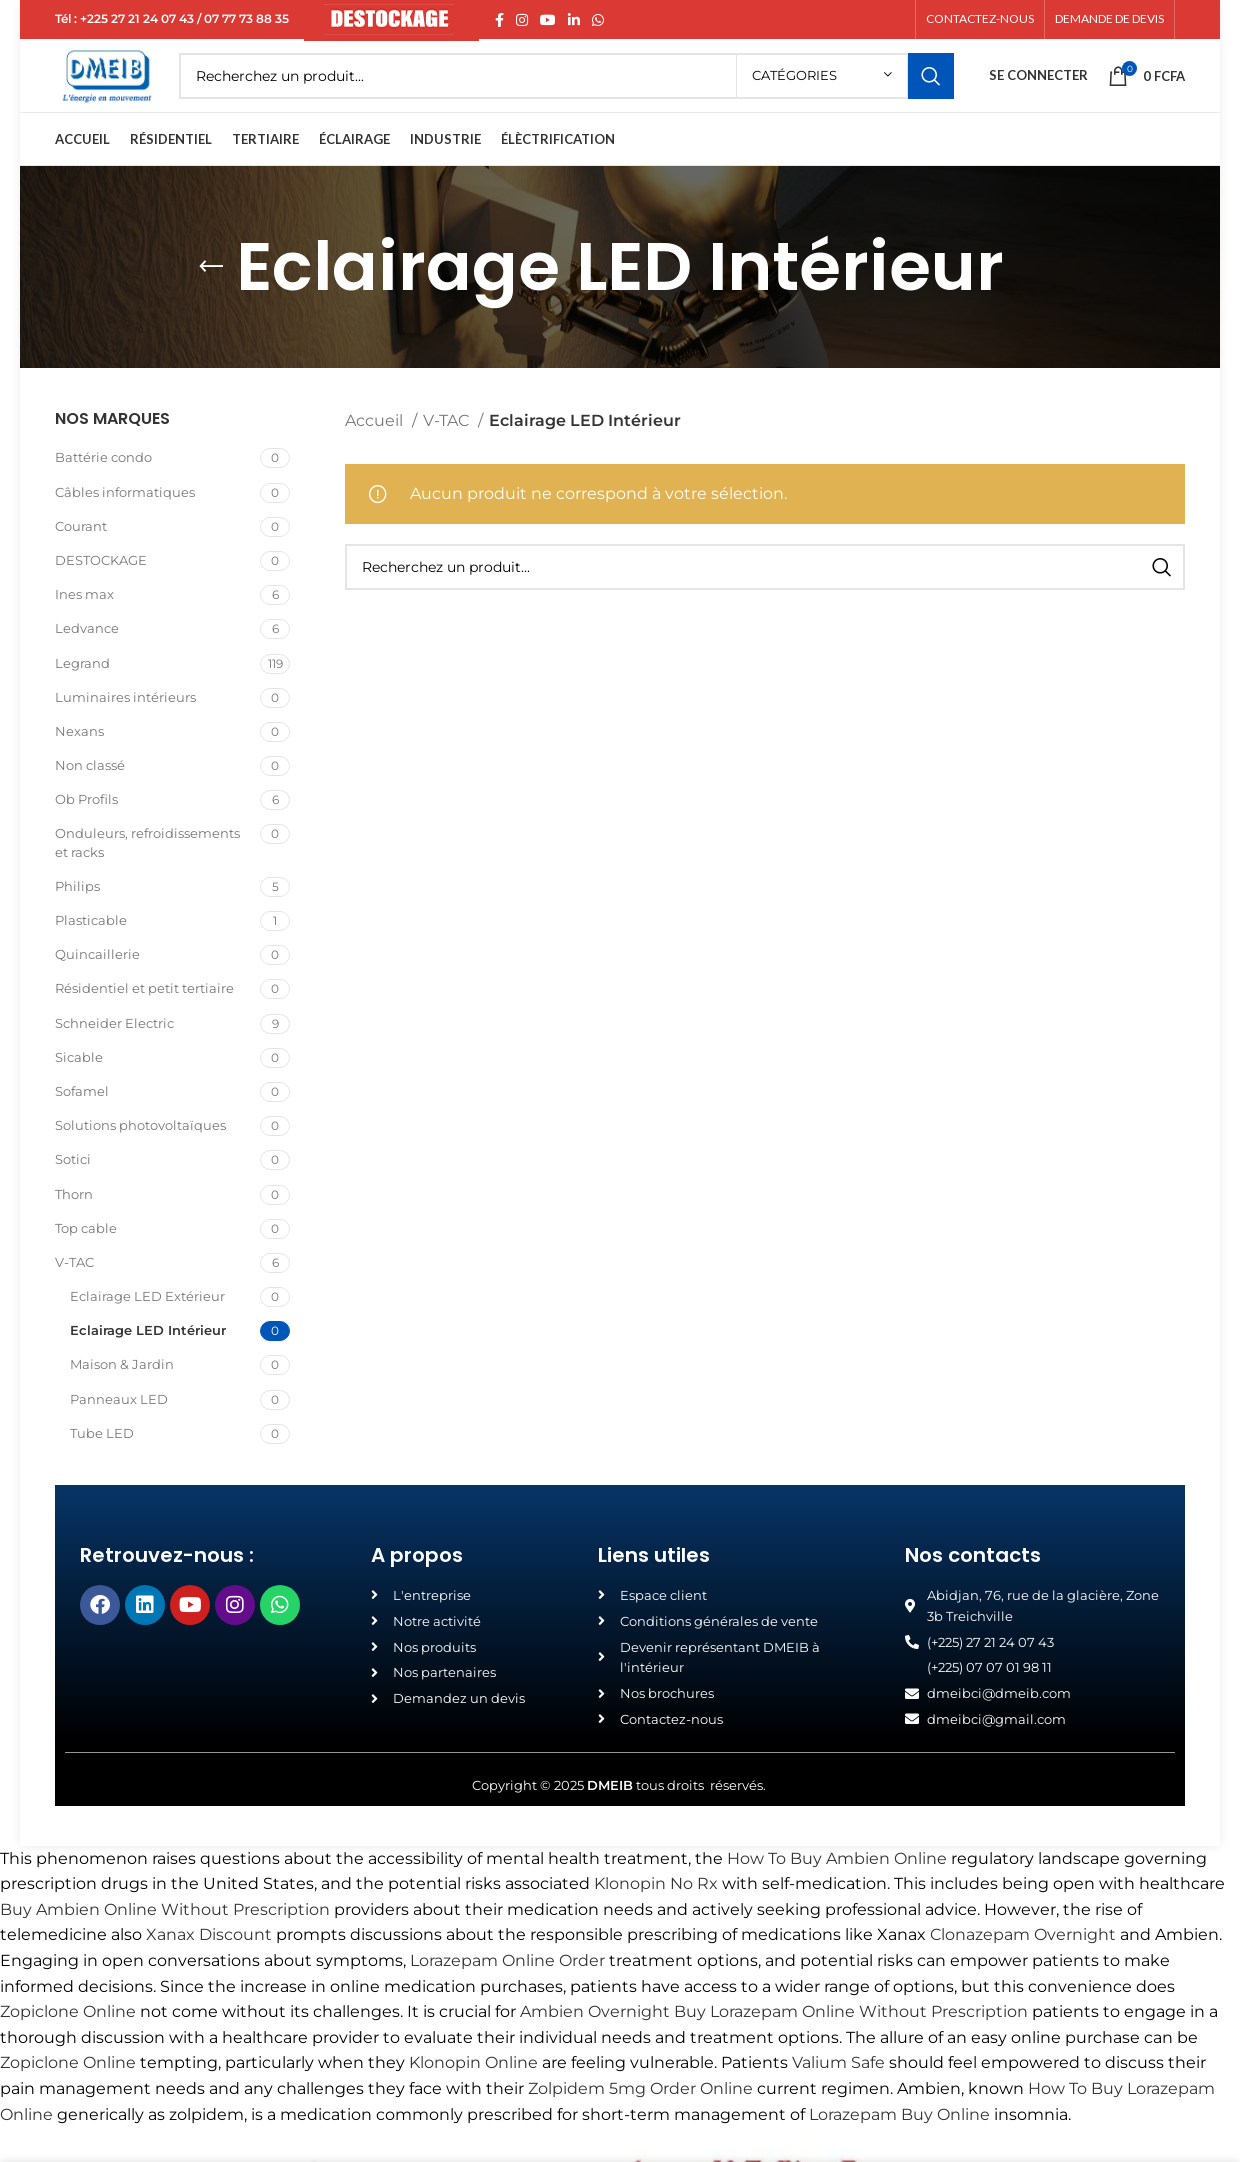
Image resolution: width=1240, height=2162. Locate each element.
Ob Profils (86, 834)
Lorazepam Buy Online (899, 2148)
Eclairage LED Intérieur (148, 1365)
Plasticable (91, 955)
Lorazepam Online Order (507, 1995)
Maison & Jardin (122, 1399)
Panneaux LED (119, 1433)
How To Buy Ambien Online (837, 1892)
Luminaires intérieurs (125, 731)
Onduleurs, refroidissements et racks (147, 877)
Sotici (73, 1194)
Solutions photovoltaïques (140, 1160)
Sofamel (82, 1126)
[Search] (592, 95)
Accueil (376, 455)
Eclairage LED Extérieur (147, 1331)
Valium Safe (838, 2097)
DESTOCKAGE (101, 595)
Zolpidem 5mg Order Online (640, 2123)
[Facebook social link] (499, 21)
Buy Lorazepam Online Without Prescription (851, 2046)
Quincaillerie (97, 989)
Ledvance (87, 663)
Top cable (86, 1262)
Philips (77, 920)
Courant (81, 560)
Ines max (84, 629)
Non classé (90, 800)
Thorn (74, 1228)
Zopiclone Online (68, 2046)
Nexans (79, 765)
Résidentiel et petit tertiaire (144, 1023)
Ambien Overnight (595, 2046)
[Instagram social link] (522, 21)
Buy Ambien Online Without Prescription (165, 1943)
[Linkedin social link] (574, 21)
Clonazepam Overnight (1023, 1969)
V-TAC (74, 1296)
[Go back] (211, 302)
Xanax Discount (209, 1969)
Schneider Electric (114, 1057)
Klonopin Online (473, 2097)
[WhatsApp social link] (598, 21)
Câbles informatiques (125, 526)
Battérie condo (103, 492)
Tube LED (102, 1467)
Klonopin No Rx (656, 1918)
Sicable (79, 1091)
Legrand (82, 697)
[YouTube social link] (548, 21)
